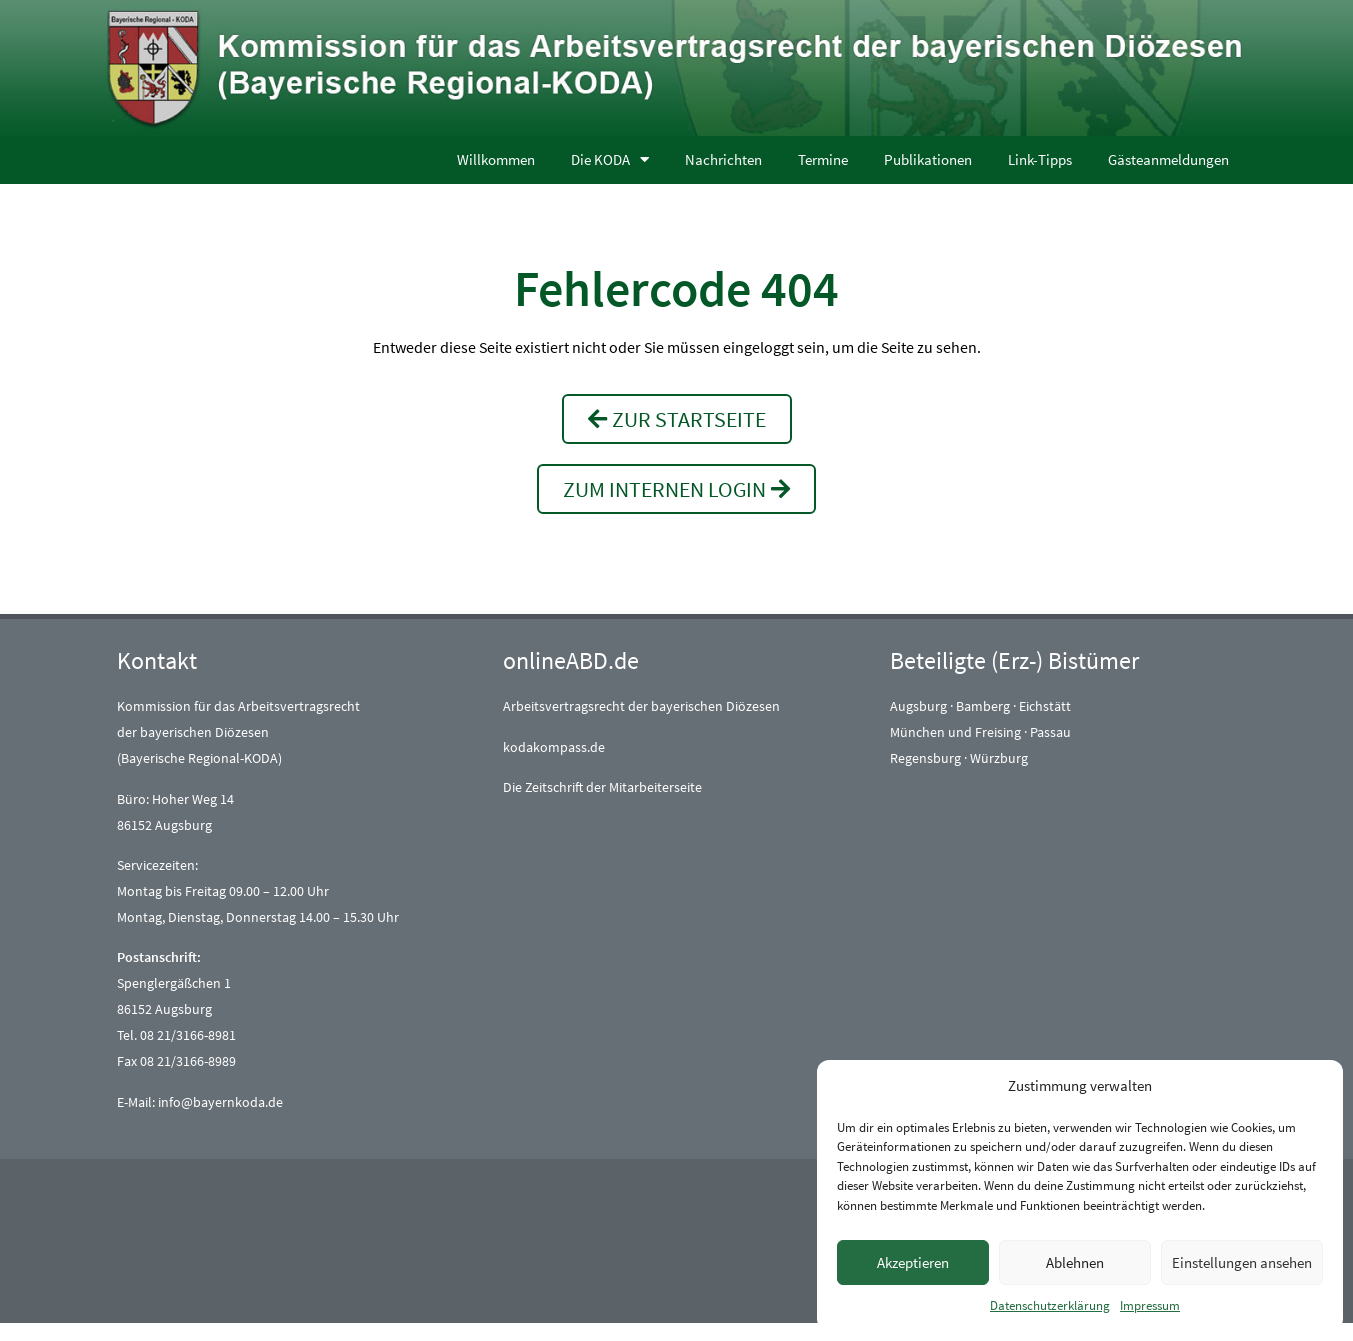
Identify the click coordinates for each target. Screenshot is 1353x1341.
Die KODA (610, 159)
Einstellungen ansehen (1242, 1262)
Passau (1050, 732)
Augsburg (918, 706)
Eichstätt (1045, 706)
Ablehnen (1075, 1262)
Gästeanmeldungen (1168, 159)
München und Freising (955, 732)
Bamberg (983, 706)
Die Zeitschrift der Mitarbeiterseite (602, 787)
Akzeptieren (913, 1262)
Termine (823, 159)
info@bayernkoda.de (220, 1102)
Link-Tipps (1040, 159)
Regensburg (925, 758)
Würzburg (999, 758)
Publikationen (928, 159)
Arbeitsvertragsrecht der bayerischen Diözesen (641, 706)
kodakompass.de (554, 747)
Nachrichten (723, 159)
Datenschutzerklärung (1050, 1305)
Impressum (1150, 1305)
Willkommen (496, 159)
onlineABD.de (571, 660)
